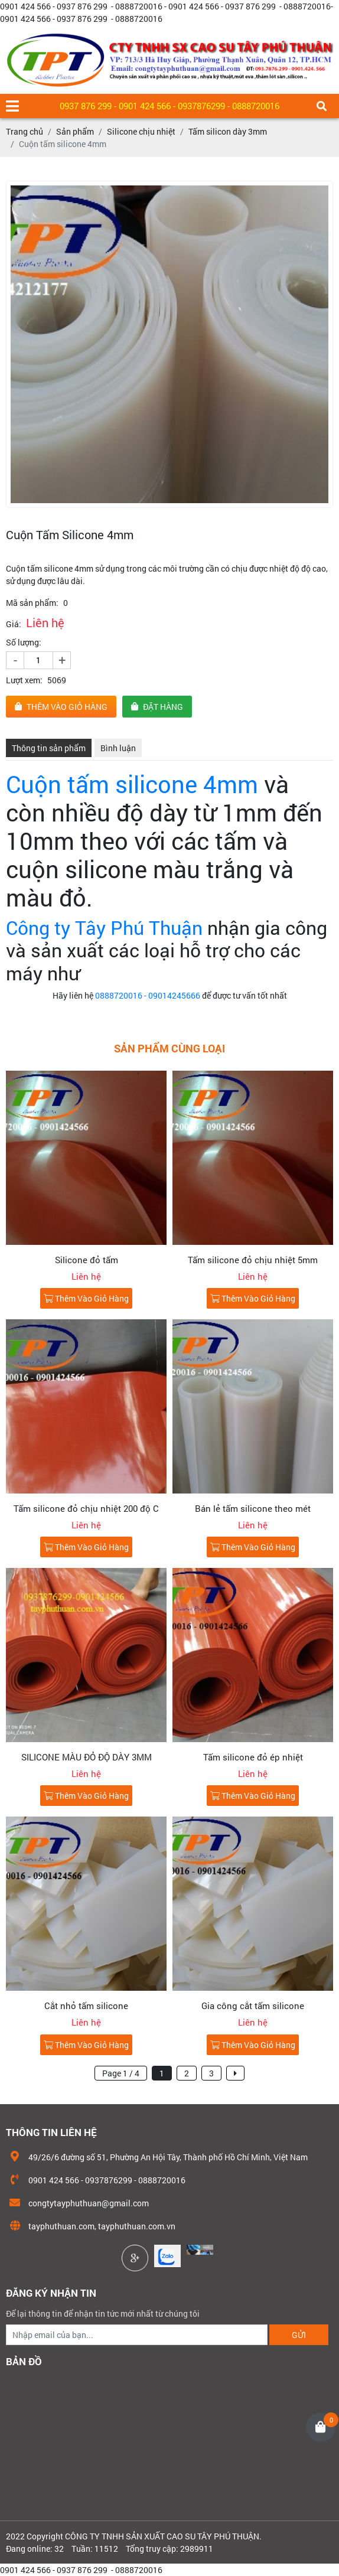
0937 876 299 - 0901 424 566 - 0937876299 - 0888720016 (169, 106)
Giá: (13, 624)
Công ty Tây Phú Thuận (104, 927)
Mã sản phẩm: (32, 602)
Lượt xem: (24, 680)
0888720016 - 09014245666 (146, 995)
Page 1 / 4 (120, 2073)
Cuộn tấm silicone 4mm (132, 784)
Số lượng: (23, 642)
